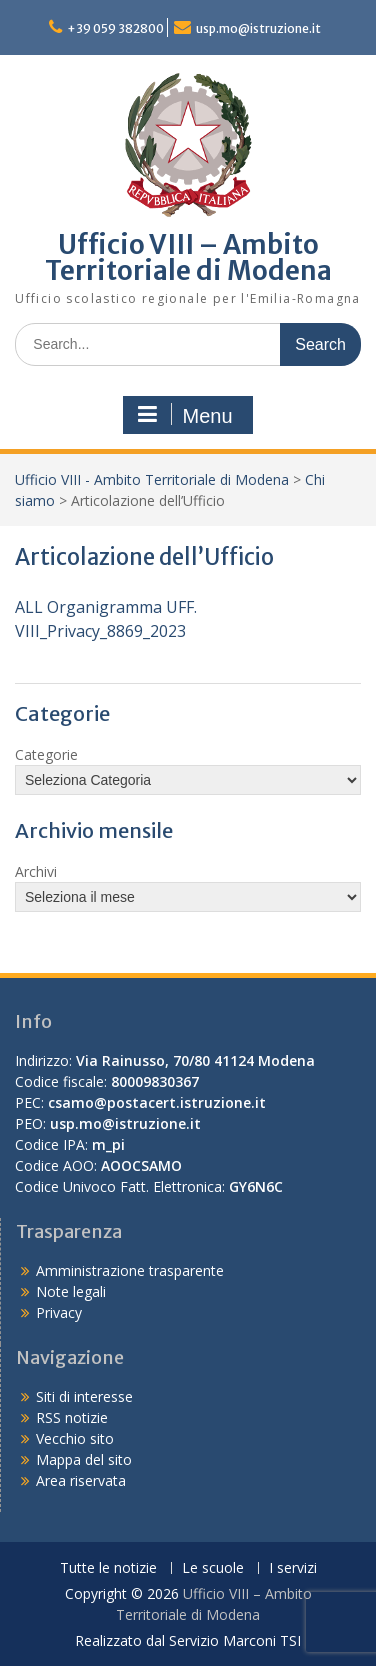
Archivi (36, 871)
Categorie (46, 754)
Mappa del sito (84, 1459)
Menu (185, 415)
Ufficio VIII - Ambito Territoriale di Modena (152, 479)
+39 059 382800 (115, 28)
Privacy (59, 1312)
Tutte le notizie (108, 1568)
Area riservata (81, 1480)
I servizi (293, 1568)
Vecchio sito (75, 1438)
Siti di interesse (84, 1396)
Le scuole (213, 1568)
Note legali (71, 1291)
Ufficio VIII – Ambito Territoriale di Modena (188, 257)
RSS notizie (72, 1417)
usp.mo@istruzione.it (258, 28)
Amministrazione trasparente (130, 1270)
